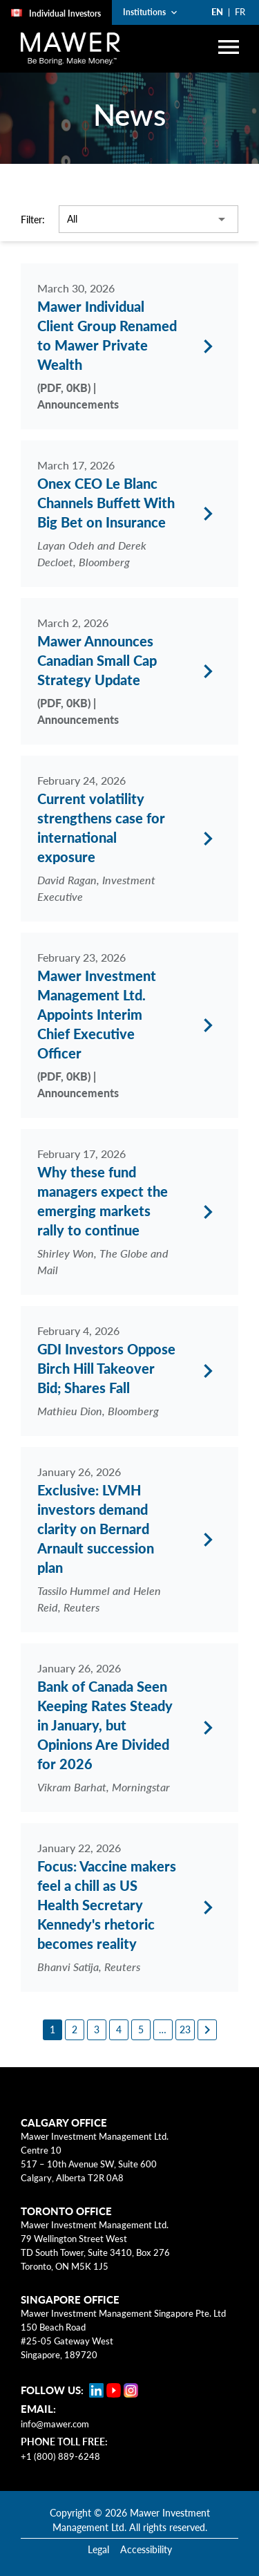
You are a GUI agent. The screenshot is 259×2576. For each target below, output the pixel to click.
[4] (118, 2021)
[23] (185, 2021)
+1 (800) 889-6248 (60, 2448)
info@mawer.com (55, 2415)
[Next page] (207, 2021)
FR (240, 11)
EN (217, 11)
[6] (163, 2021)
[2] (74, 2021)
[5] (141, 2021)
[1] (52, 2021)
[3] (96, 2021)
